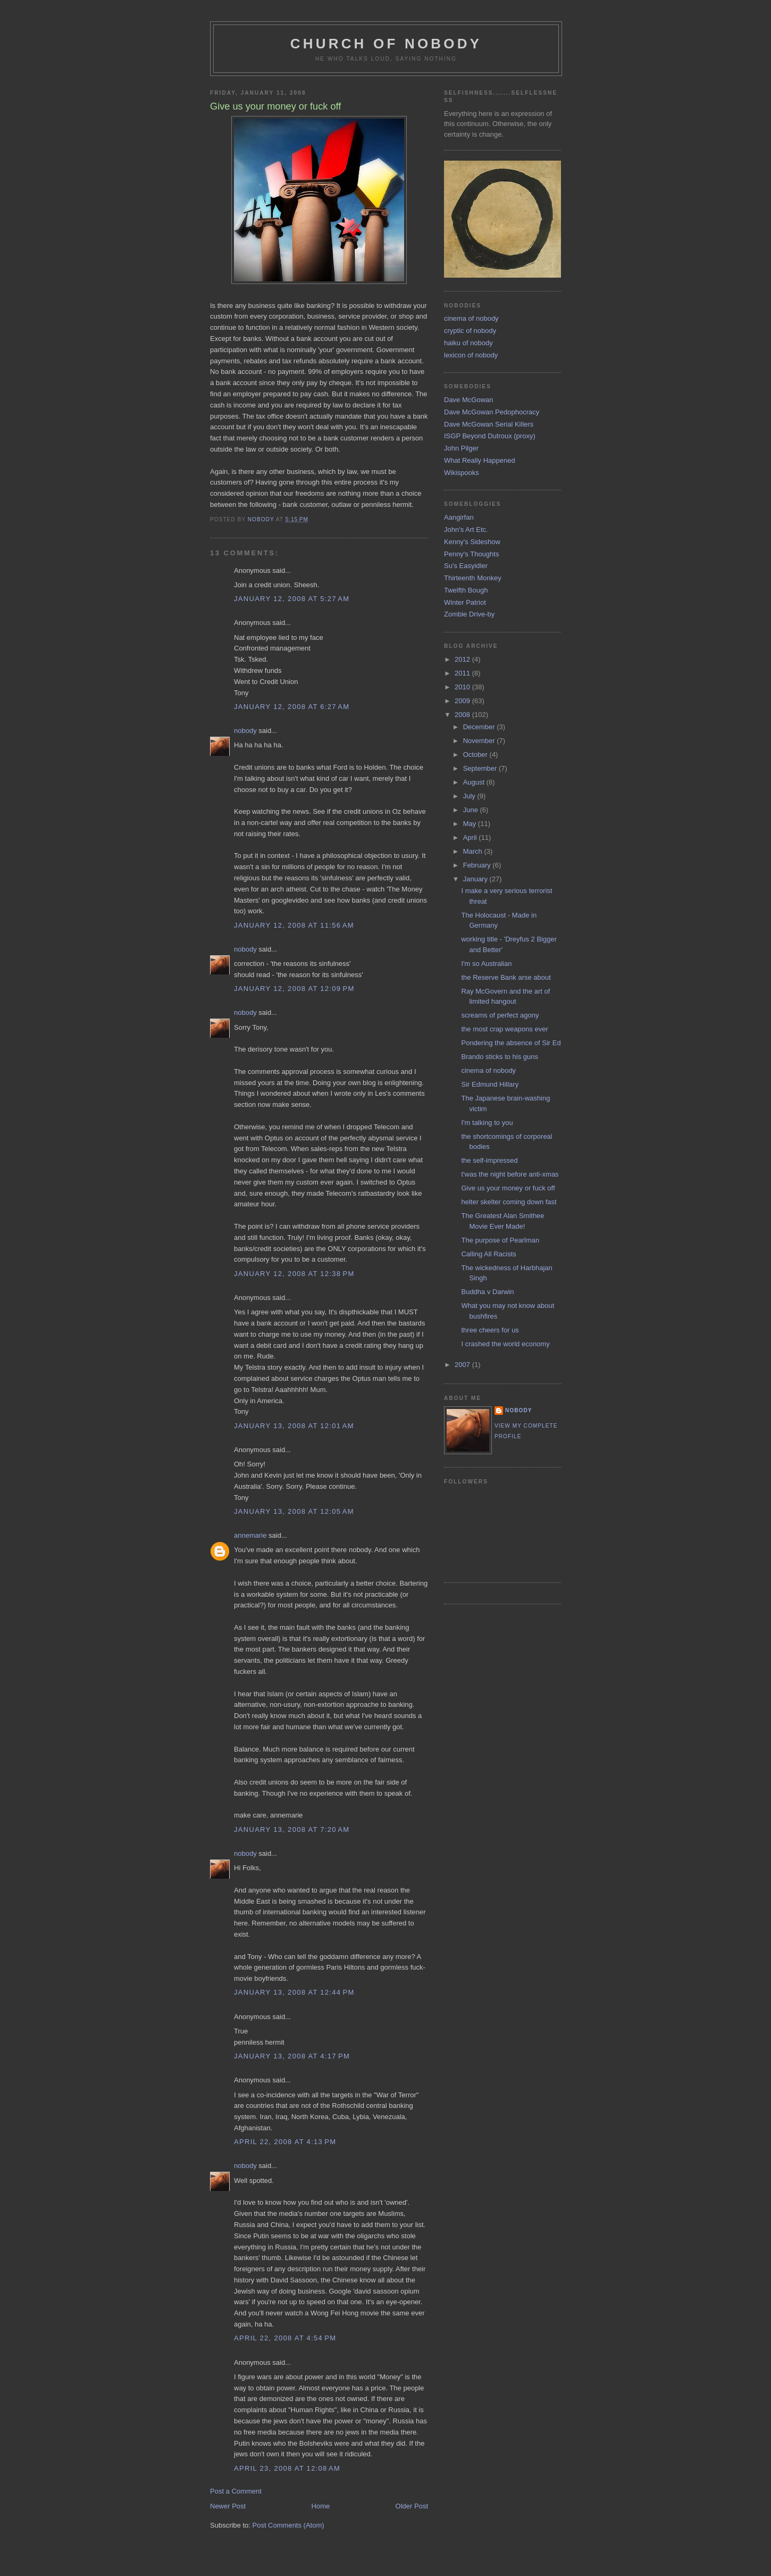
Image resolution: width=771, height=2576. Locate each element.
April (471, 837)
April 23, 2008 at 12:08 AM (287, 2468)
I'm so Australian (486, 964)
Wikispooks (461, 473)
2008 (463, 715)
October (476, 754)
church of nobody (386, 44)
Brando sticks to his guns (499, 1057)
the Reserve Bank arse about (505, 977)
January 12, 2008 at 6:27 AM (291, 707)
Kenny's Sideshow (472, 542)
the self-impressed (489, 1160)
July (470, 796)
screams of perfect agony (500, 1015)
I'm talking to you (487, 1123)
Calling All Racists (488, 1254)
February (478, 865)
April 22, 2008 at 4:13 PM (285, 2142)
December (480, 727)
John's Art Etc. (466, 529)
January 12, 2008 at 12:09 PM (294, 989)
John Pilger (461, 448)
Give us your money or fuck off (508, 1188)
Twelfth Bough (466, 590)
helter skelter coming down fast (508, 1202)
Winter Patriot (465, 602)
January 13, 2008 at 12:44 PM (294, 1992)
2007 (463, 1365)
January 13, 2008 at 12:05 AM (294, 1511)
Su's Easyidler (466, 566)
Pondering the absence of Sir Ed (510, 1043)
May (470, 824)
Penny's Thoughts (471, 554)
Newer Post (228, 2506)
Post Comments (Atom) (288, 2525)
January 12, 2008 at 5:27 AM (291, 599)
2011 (463, 673)
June (471, 810)
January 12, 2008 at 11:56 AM (294, 925)
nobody (245, 731)
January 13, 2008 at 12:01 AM (294, 1426)
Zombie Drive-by (469, 614)
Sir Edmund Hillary (489, 1084)
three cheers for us (489, 1330)
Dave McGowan (468, 400)
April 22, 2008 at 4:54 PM (285, 2338)
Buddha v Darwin (487, 1292)
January (476, 879)
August (475, 782)
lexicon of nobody (471, 355)
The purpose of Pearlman (500, 1240)
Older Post (412, 2506)
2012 (463, 659)
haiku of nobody (468, 343)
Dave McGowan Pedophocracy (491, 412)
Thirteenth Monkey (472, 578)
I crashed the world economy (505, 1344)
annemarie (250, 1535)
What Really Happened (479, 460)
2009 (463, 701)
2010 (463, 687)
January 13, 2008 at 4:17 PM (292, 2056)
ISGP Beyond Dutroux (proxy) (489, 436)
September (481, 768)
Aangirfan (459, 517)
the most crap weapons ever (504, 1029)
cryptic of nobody (470, 331)
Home (321, 2506)
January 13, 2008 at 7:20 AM (291, 1829)
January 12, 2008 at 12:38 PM (294, 1274)
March (473, 851)
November (480, 741)
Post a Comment (236, 2491)
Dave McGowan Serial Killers (488, 424)
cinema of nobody (471, 318)
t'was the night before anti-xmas (509, 1174)
